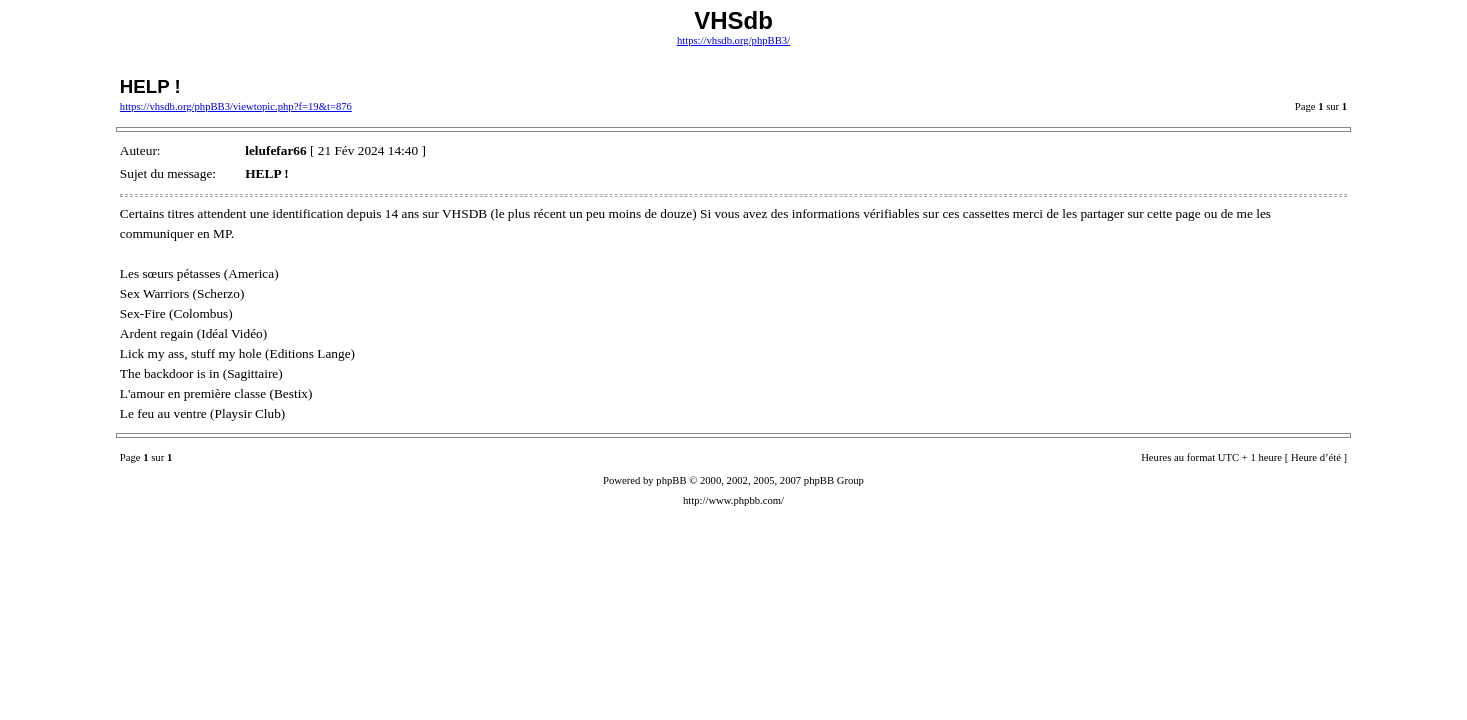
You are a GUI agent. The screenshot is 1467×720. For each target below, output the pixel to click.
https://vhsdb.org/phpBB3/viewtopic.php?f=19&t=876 (236, 106)
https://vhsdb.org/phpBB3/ (733, 40)
